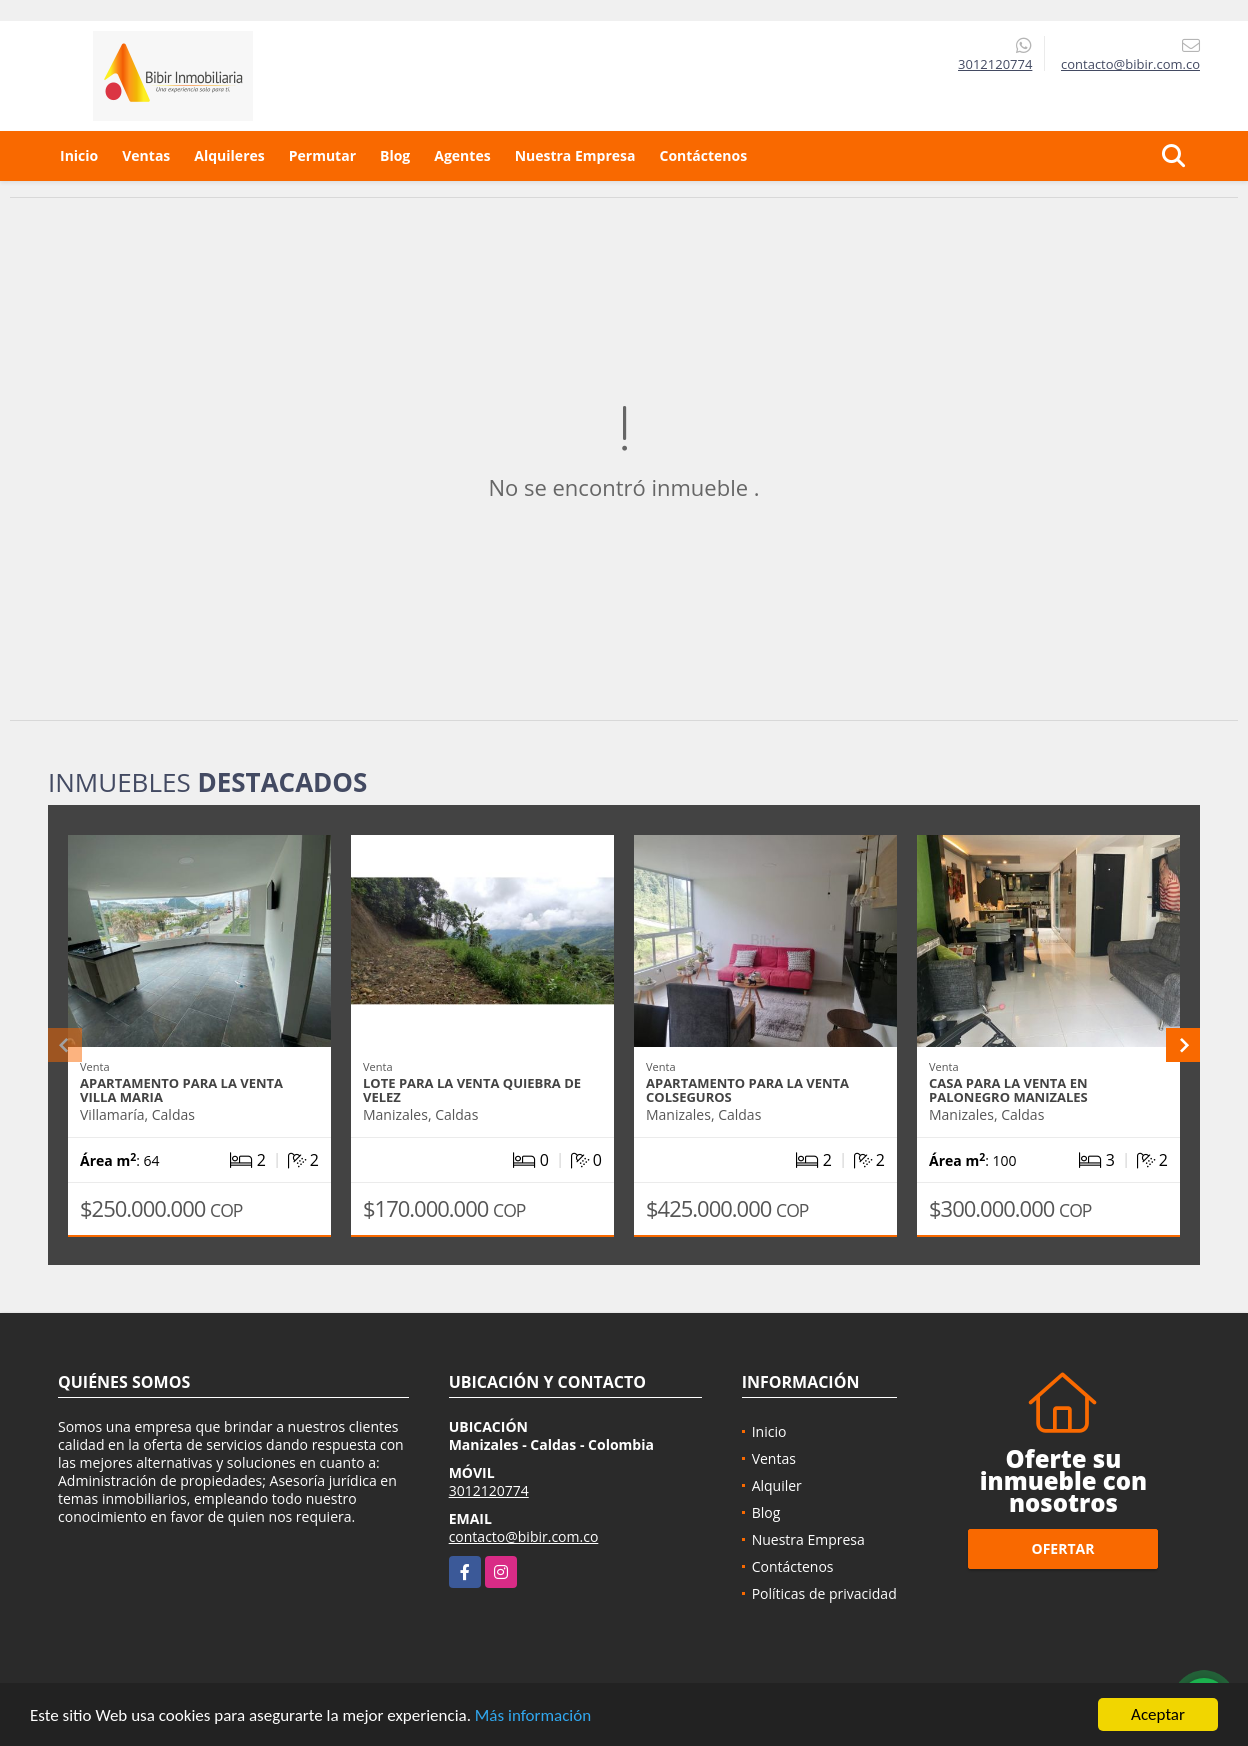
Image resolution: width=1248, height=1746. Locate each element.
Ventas (146, 155)
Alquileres (229, 155)
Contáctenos (703, 155)
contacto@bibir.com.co (524, 1536)
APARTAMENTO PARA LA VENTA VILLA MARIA (181, 1090)
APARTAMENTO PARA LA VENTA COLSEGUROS (747, 1090)
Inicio (79, 155)
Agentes (462, 155)
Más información (533, 1716)
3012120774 (995, 64)
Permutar (322, 155)
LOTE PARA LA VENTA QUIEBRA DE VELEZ (472, 1090)
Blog (395, 155)
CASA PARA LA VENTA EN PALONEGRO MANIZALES (1008, 1090)
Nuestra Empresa (575, 155)
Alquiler (777, 1485)
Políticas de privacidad (824, 1593)
